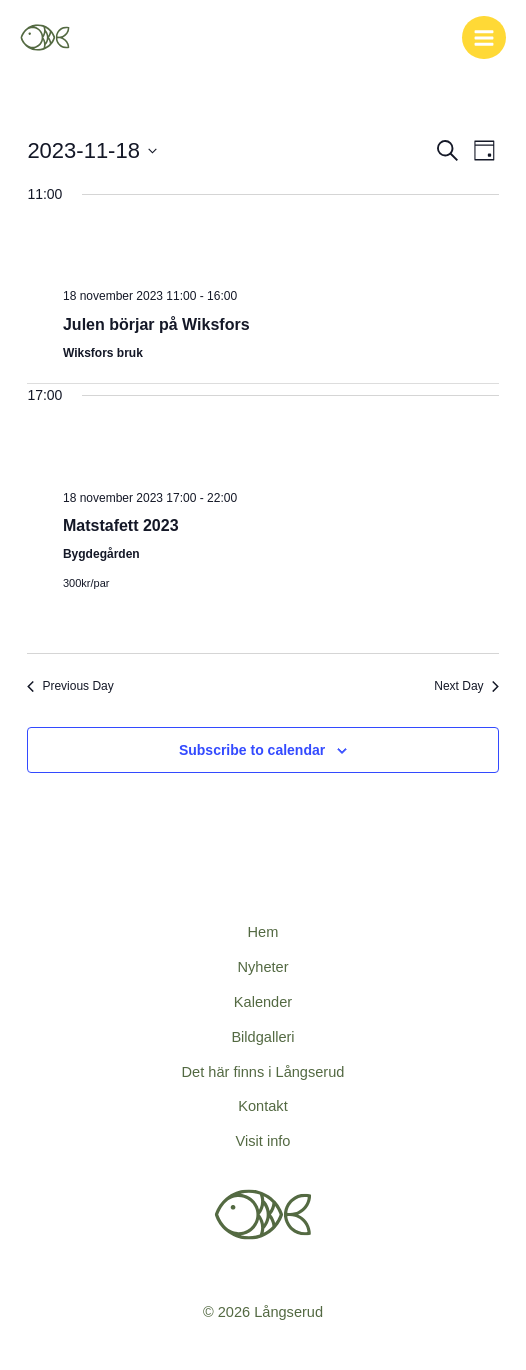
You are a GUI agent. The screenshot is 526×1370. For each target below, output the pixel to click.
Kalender (263, 1002)
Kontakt (262, 1106)
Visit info (263, 1141)
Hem (263, 932)
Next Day (466, 686)
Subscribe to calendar (252, 750)
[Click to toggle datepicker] (92, 150)
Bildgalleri (262, 1037)
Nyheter (262, 967)
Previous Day (70, 686)
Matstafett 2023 (121, 525)
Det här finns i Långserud (263, 1072)
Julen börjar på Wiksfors (156, 324)
